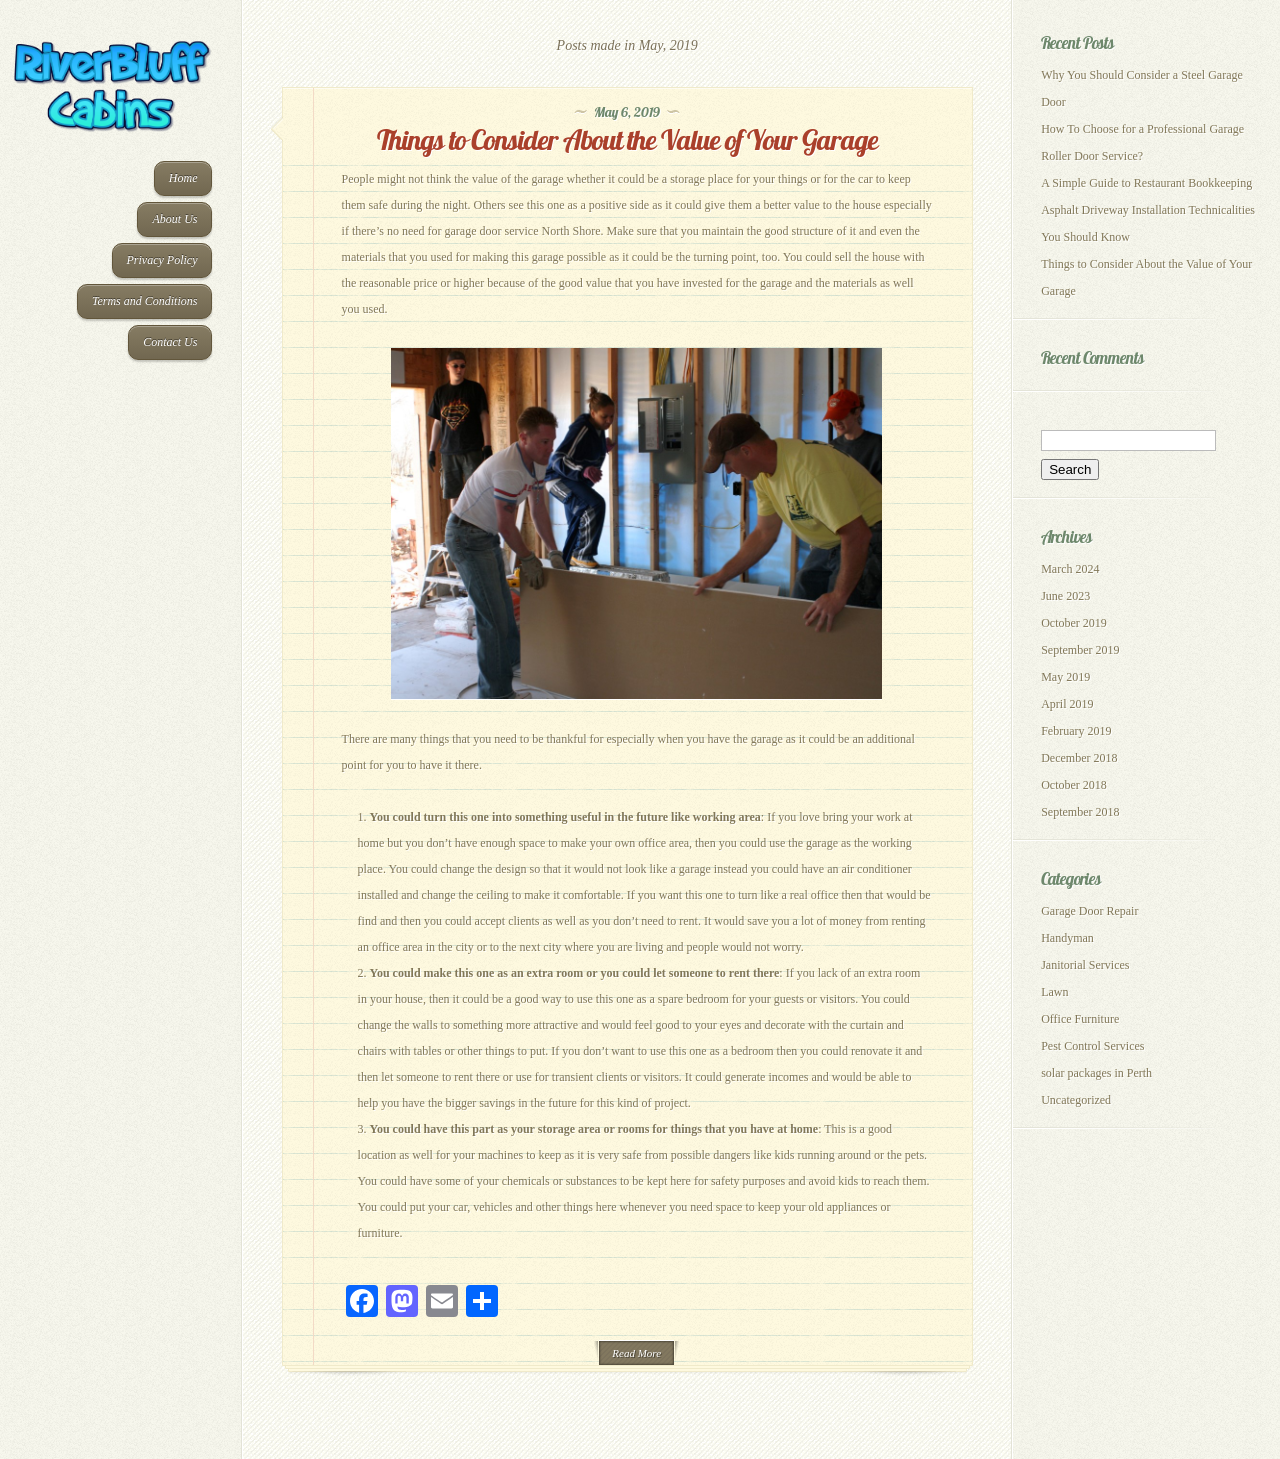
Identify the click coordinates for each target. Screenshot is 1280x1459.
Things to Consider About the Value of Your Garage (627, 139)
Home (183, 178)
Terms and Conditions (145, 301)
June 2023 (1065, 596)
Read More (636, 1353)
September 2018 (1080, 812)
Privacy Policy (162, 260)
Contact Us (170, 342)
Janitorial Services (1085, 965)
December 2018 (1079, 758)
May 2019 (1065, 677)
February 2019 (1076, 731)
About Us (174, 219)
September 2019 (1080, 650)
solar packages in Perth (1096, 1073)
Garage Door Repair (1089, 911)
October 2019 (1074, 623)
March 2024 (1070, 569)
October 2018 (1074, 785)
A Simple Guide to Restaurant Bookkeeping (1146, 183)
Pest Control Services (1092, 1046)
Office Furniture (1080, 1019)
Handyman (1067, 938)
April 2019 (1067, 704)
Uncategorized (1076, 1100)
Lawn (1054, 992)
